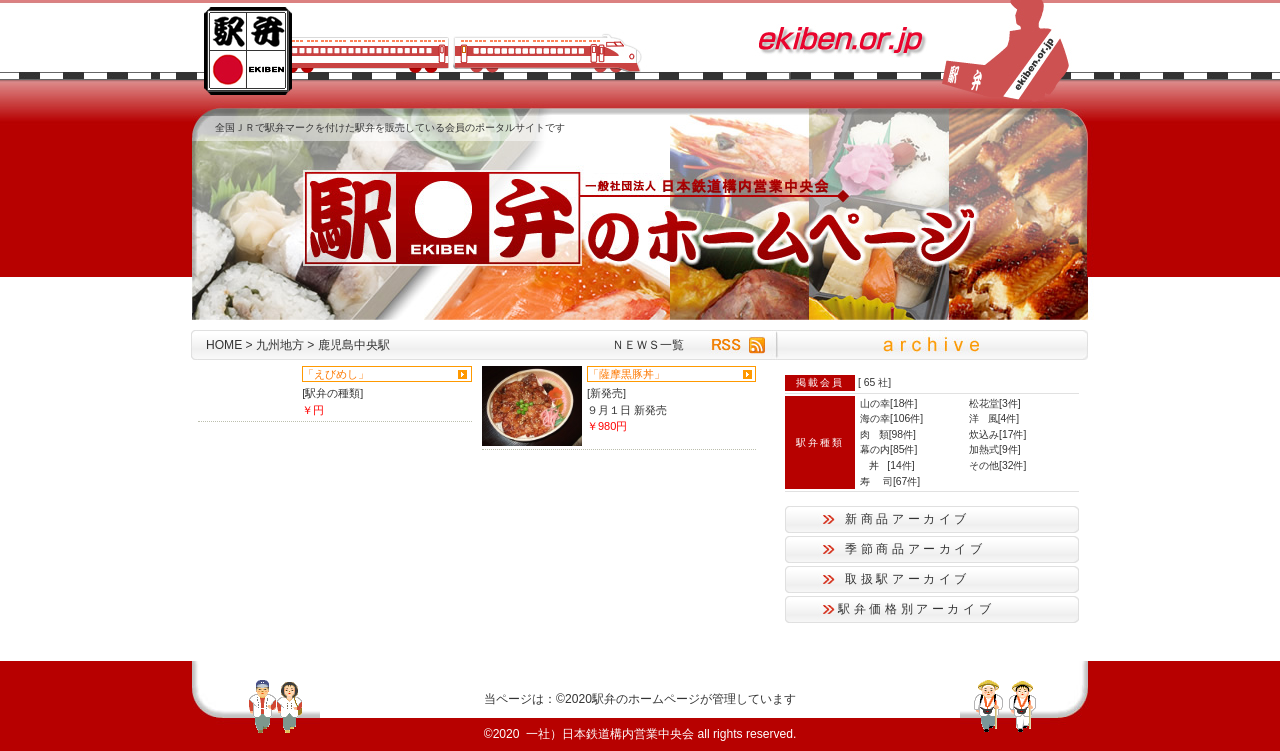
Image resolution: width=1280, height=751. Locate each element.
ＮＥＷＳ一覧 (648, 345)
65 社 (876, 382)
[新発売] (606, 393)
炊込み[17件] (997, 434)
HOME (224, 345)
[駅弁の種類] (332, 393)
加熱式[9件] (995, 449)
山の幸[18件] (888, 403)
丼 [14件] (887, 465)
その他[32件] (997, 465)
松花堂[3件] (995, 403)
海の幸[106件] (891, 418)
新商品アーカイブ (907, 519)
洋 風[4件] (994, 418)
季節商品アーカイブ (915, 549)
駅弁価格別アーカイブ (916, 609)
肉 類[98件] (888, 434)
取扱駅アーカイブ (907, 579)
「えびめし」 (336, 374)
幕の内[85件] (888, 449)
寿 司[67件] (890, 481)
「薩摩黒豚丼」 (626, 374)
